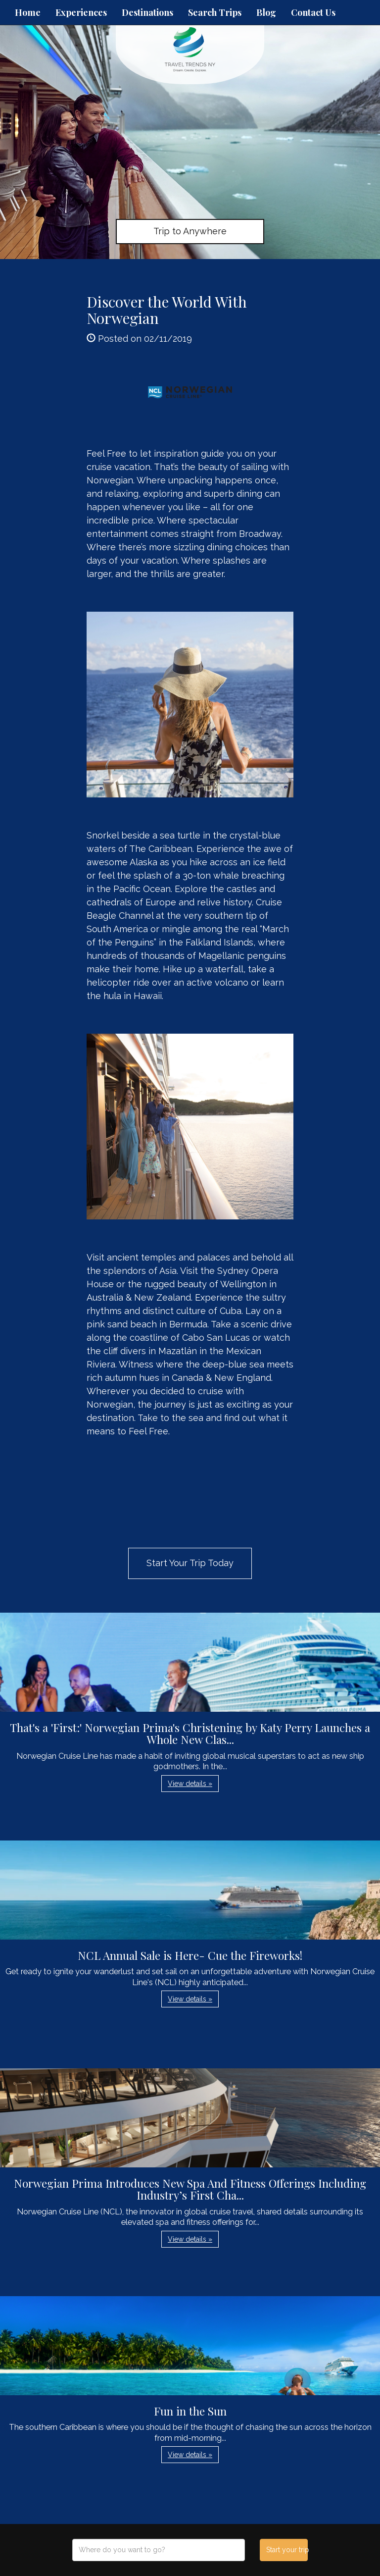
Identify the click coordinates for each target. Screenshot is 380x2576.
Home (28, 12)
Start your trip (286, 2550)
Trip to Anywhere (190, 231)
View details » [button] (190, 1783)
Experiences (81, 12)
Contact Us (313, 12)
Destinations (147, 12)
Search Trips (214, 12)
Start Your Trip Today (190, 1563)
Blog (266, 12)
